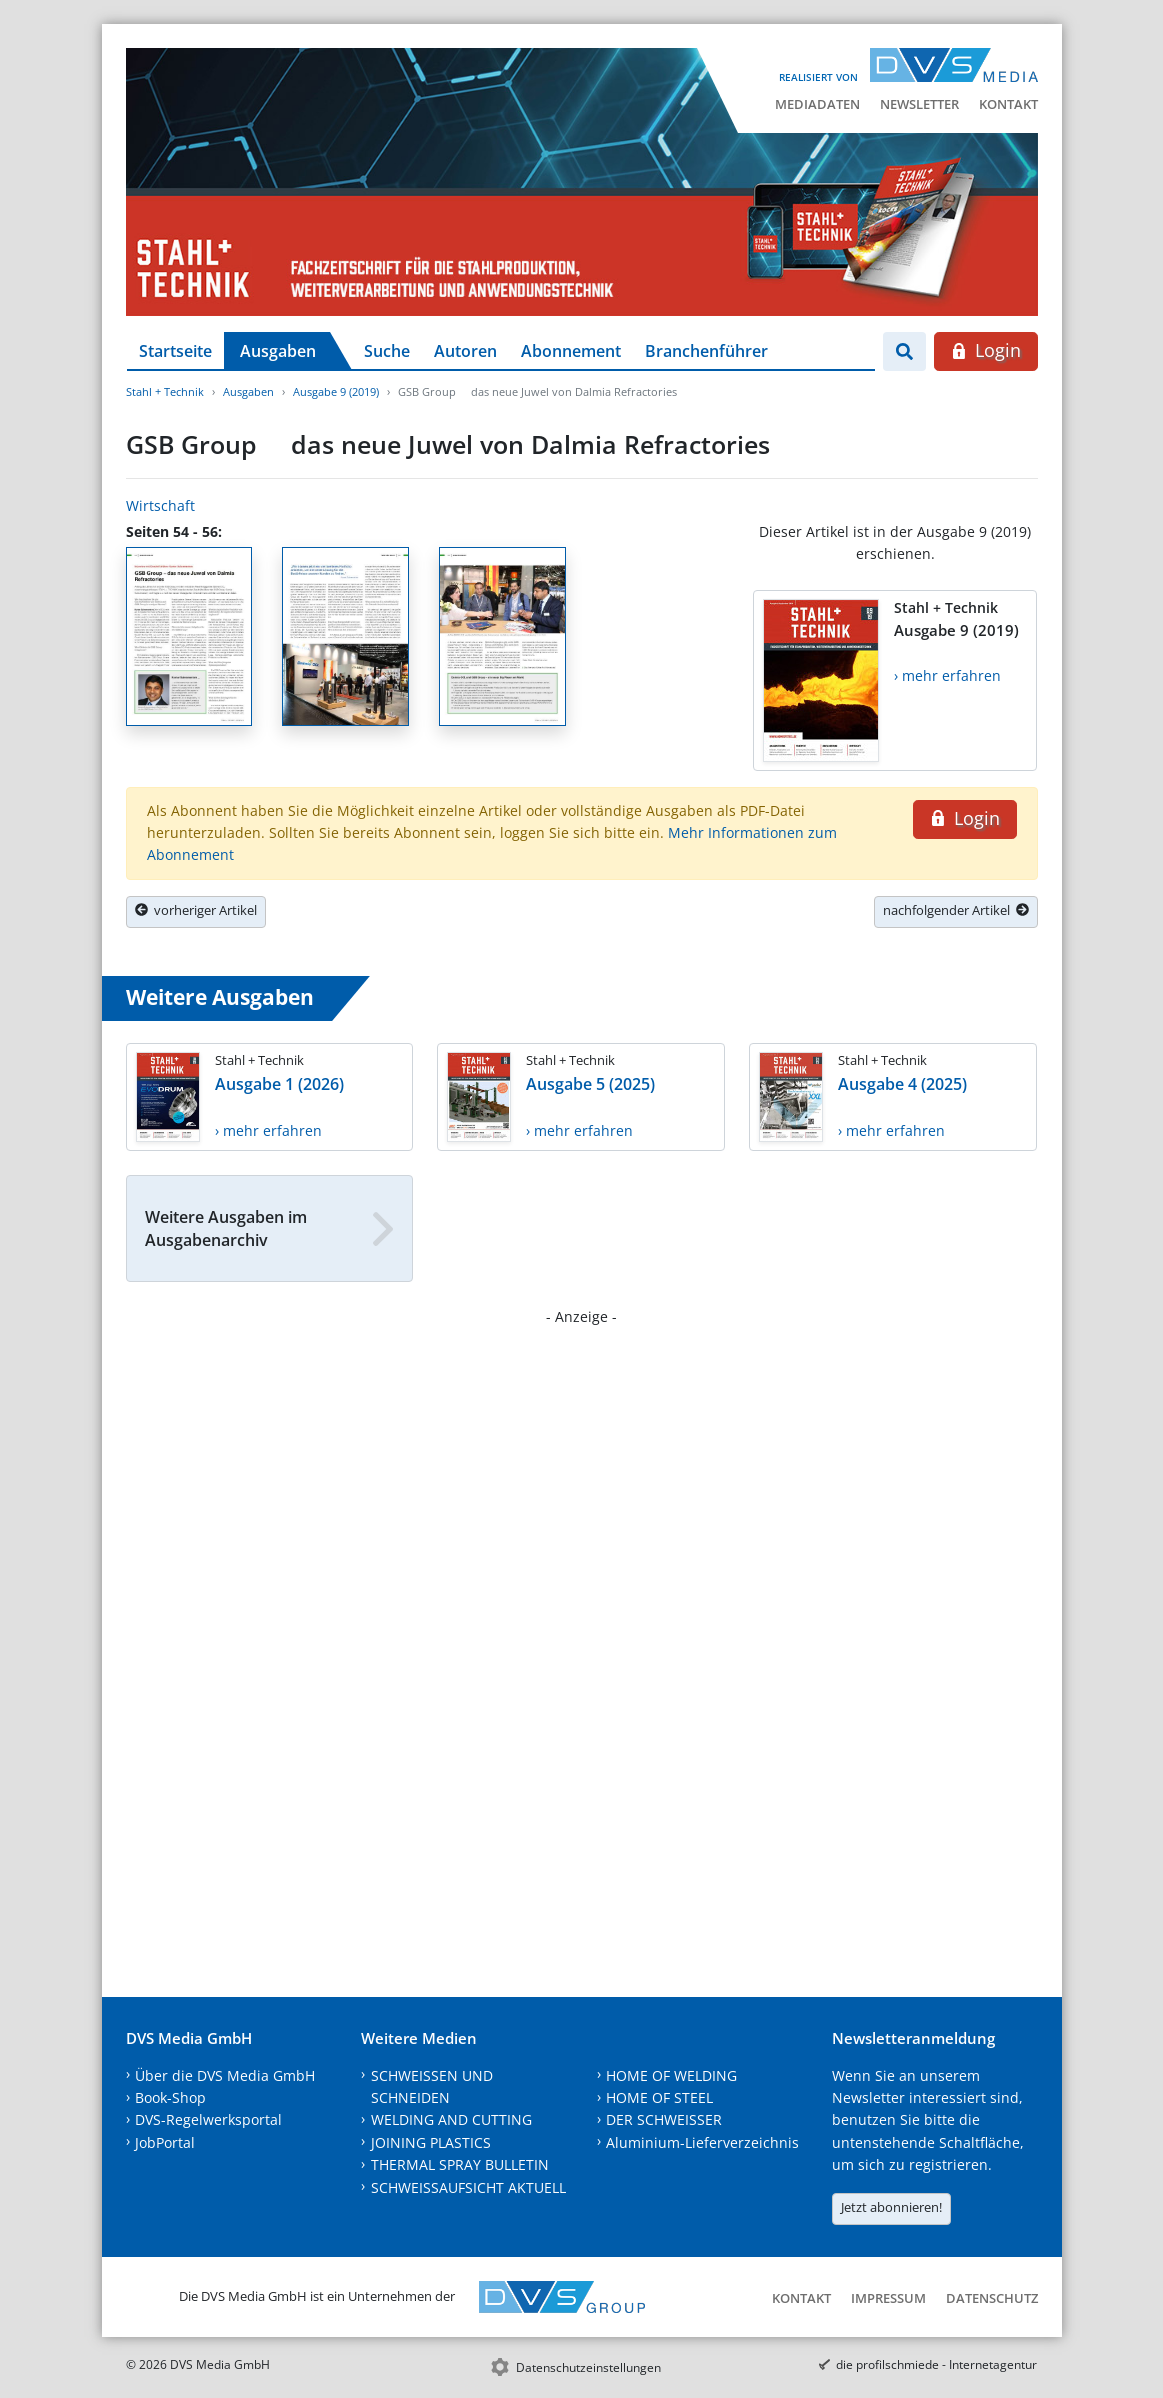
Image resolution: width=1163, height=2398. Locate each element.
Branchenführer (706, 351)
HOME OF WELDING (671, 2075)
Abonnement (571, 351)
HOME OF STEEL (659, 2097)
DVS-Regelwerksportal (208, 2119)
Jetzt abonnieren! (891, 2207)
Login (985, 350)
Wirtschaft (160, 505)
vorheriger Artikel (196, 910)
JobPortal (165, 2142)
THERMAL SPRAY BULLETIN (460, 2164)
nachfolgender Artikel (956, 910)
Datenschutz (992, 2298)
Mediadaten (817, 104)
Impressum (888, 2298)
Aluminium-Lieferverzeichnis (702, 2142)
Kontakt (1008, 104)
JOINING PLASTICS (431, 2142)
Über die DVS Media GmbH (225, 2075)
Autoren (465, 351)
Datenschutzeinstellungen (588, 2367)
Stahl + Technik (165, 391)
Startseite (175, 351)
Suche (387, 351)
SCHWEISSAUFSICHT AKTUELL (468, 2187)
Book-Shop (170, 2097)
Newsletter (919, 104)
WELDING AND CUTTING (451, 2119)
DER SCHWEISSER (664, 2119)
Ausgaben (278, 351)
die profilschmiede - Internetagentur (936, 2364)
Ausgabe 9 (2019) (336, 391)
